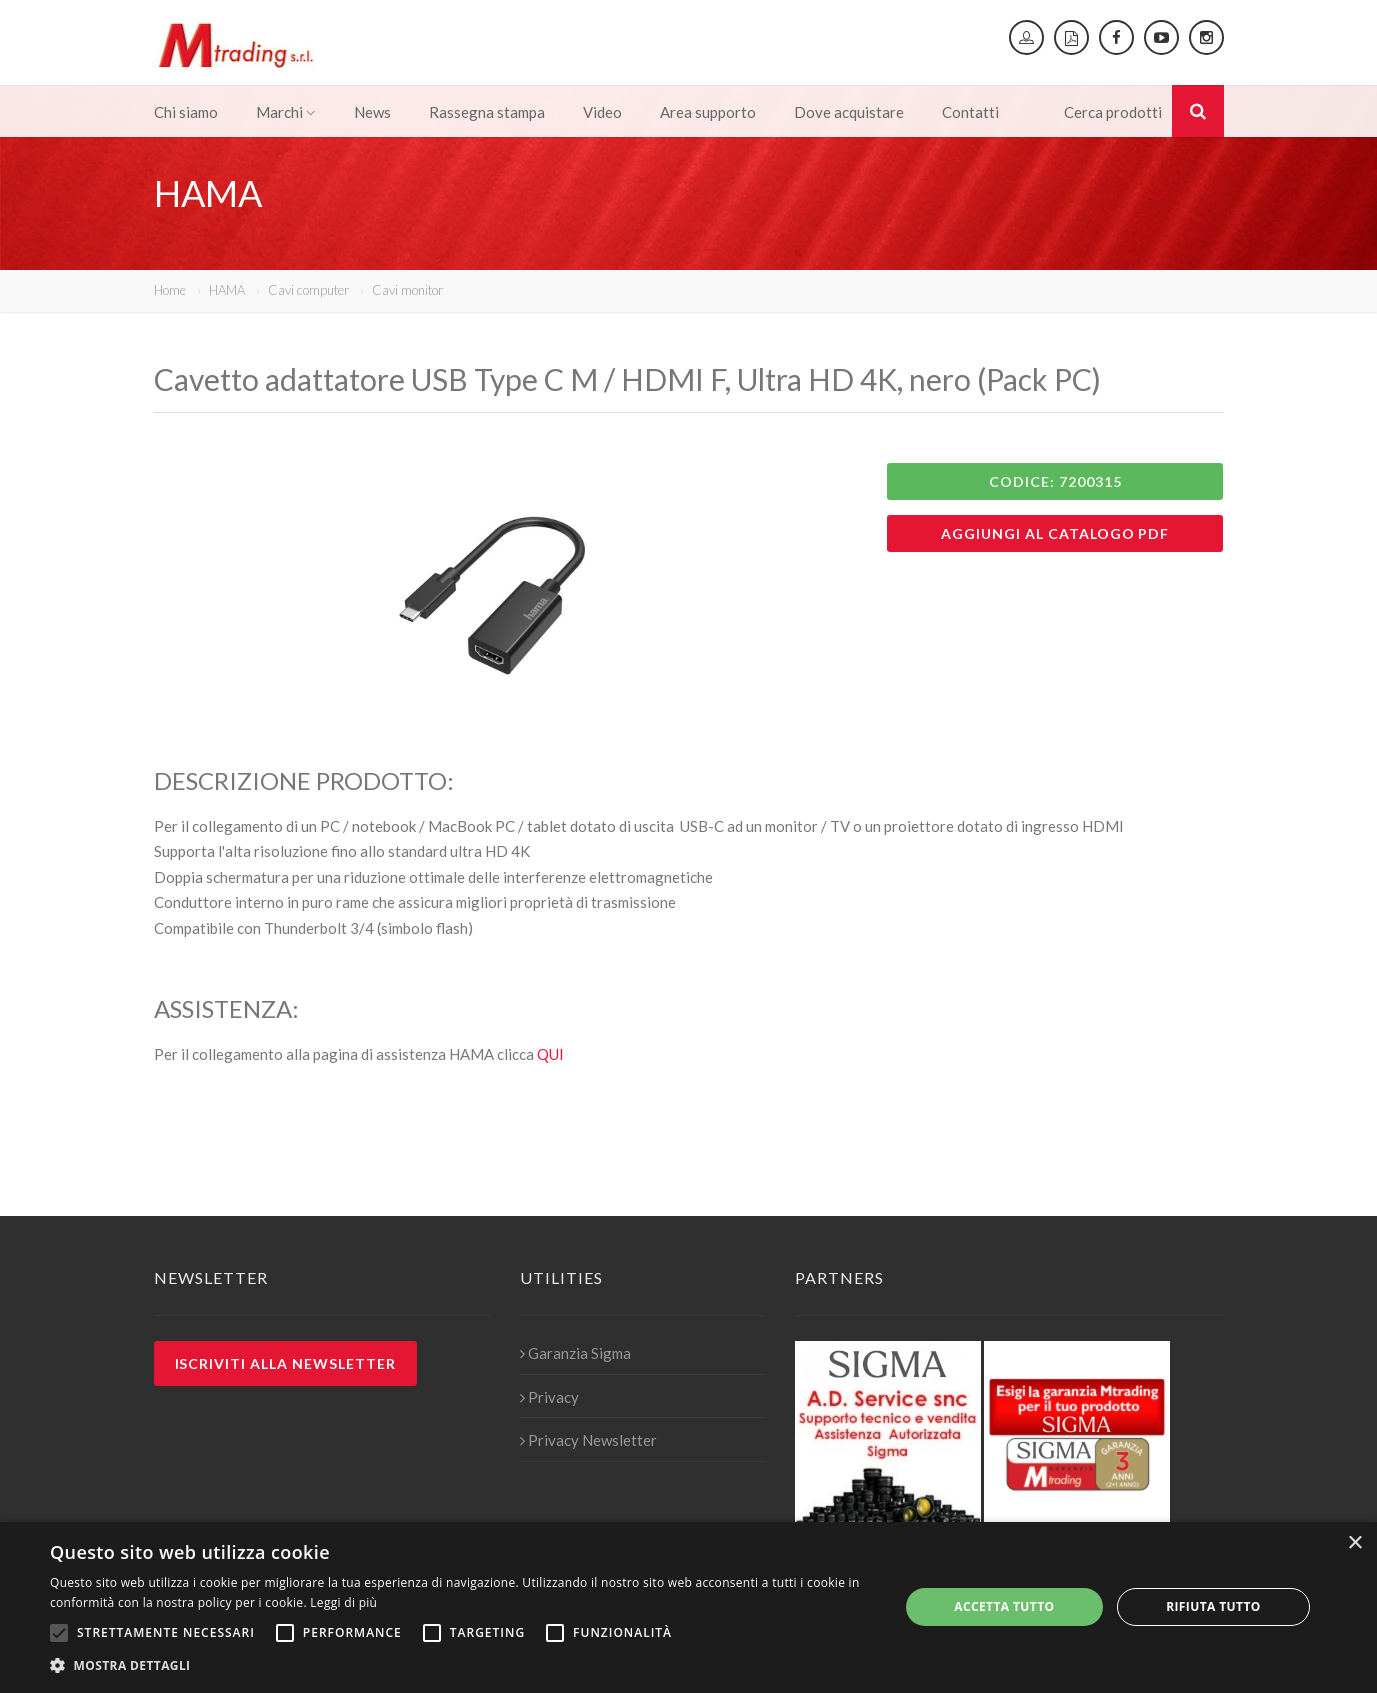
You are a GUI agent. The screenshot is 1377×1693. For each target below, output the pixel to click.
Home (170, 290)
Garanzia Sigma (575, 1353)
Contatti (970, 112)
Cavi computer (308, 290)
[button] (462, 1666)
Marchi (286, 112)
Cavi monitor (407, 290)
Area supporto (708, 112)
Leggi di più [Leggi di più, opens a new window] (343, 1602)
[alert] (688, 1607)
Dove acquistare (849, 112)
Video (602, 112)
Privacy (549, 1397)
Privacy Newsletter (588, 1440)
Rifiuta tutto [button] (1213, 1606)
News (372, 112)
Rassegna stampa (487, 112)
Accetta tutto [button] (1004, 1606)
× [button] (1354, 1543)
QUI (550, 1054)
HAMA (227, 290)
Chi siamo (186, 112)
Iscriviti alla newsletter (286, 1363)
